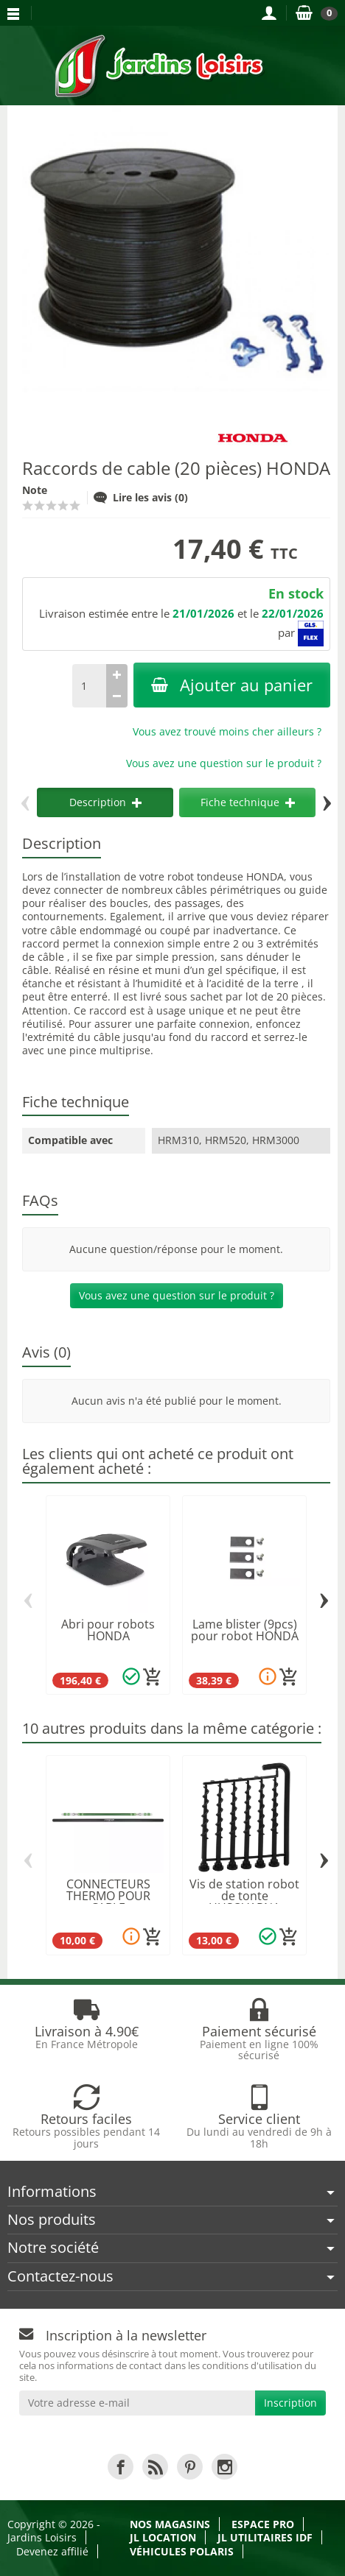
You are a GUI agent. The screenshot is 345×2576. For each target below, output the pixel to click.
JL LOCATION (163, 2537)
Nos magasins (170, 2524)
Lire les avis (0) (141, 497)
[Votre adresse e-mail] (137, 2403)
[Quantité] (89, 686)
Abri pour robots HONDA (108, 1630)
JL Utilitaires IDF (265, 2537)
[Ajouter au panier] (153, 1677)
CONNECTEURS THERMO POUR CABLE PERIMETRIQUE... (108, 1901)
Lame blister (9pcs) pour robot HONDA (245, 1630)
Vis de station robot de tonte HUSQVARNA (244, 1896)
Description (105, 802)
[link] (120, 2467)
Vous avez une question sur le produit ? (223, 763)
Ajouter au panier (232, 685)
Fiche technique (248, 802)
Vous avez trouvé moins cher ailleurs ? (227, 731)
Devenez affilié (52, 2551)
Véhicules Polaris (182, 2551)
